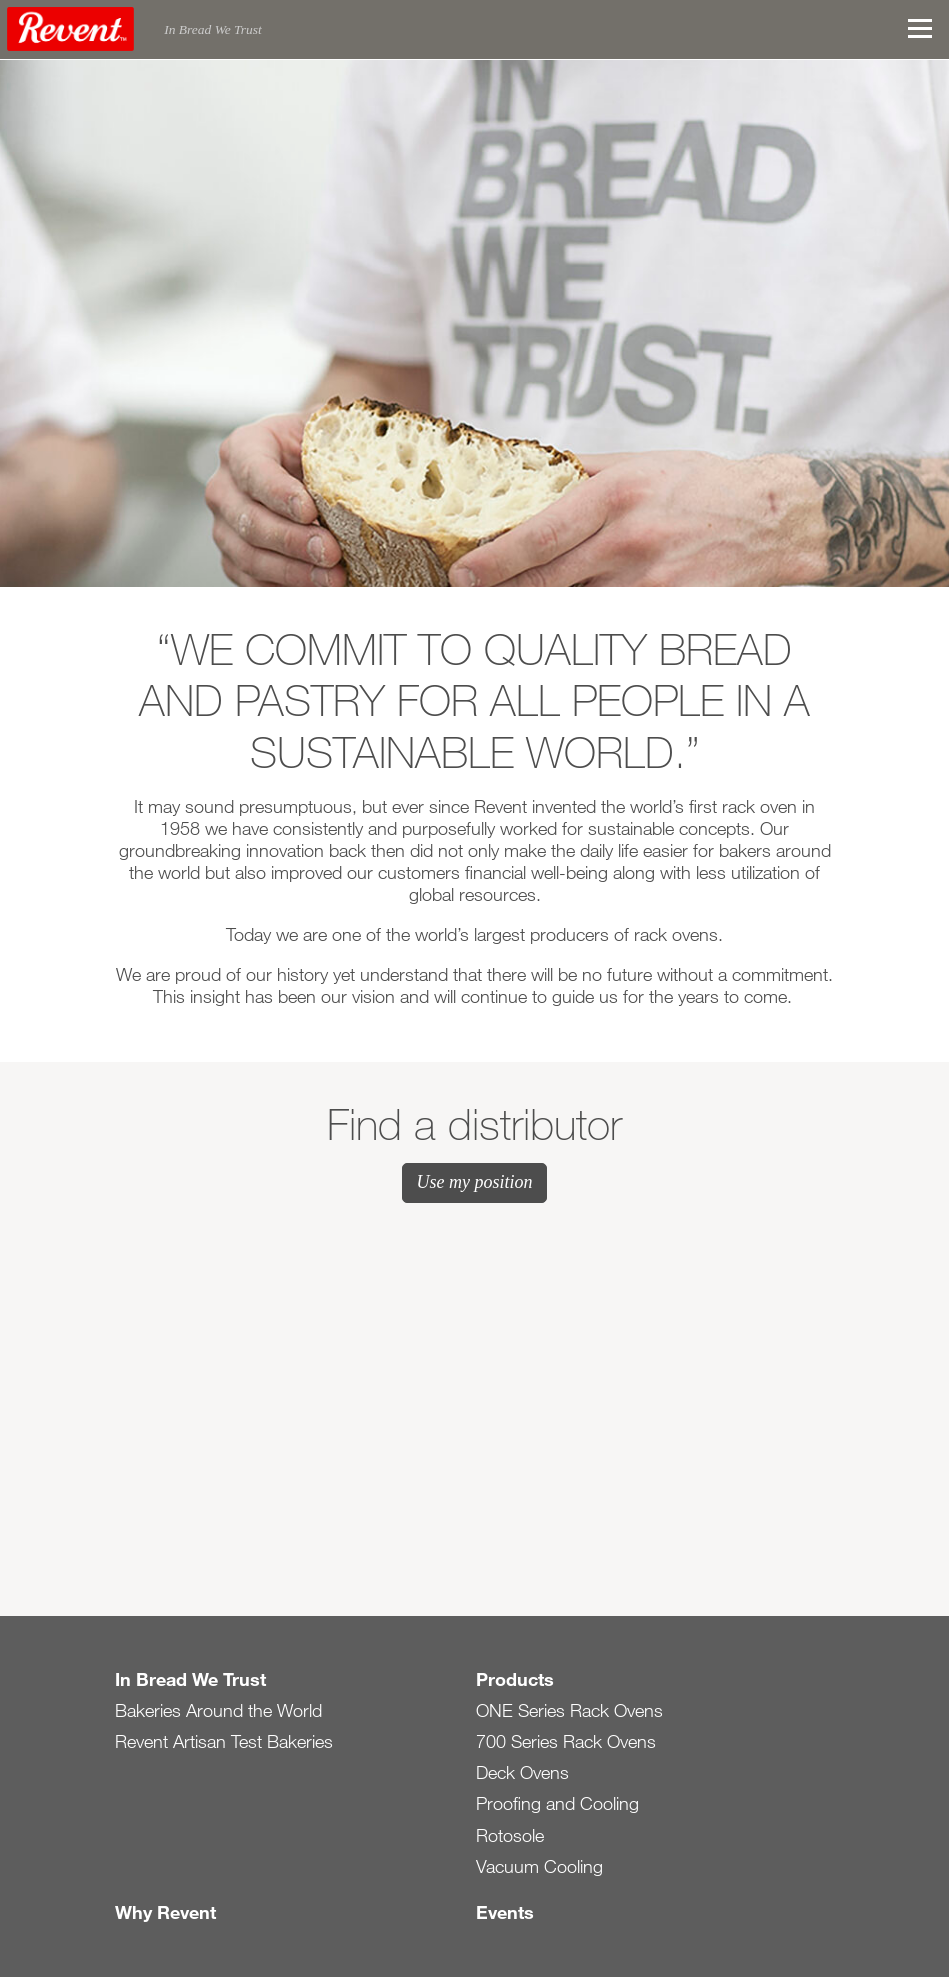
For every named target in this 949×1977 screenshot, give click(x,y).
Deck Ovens (522, 1772)
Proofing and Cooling (557, 1803)
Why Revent (165, 1912)
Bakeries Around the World (218, 1710)
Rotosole (510, 1835)
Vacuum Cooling (539, 1866)
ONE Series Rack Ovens (569, 1710)
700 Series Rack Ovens (566, 1741)
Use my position (475, 1182)
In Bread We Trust (190, 1679)
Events (505, 1912)
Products (515, 1679)
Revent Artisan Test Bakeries (224, 1741)
